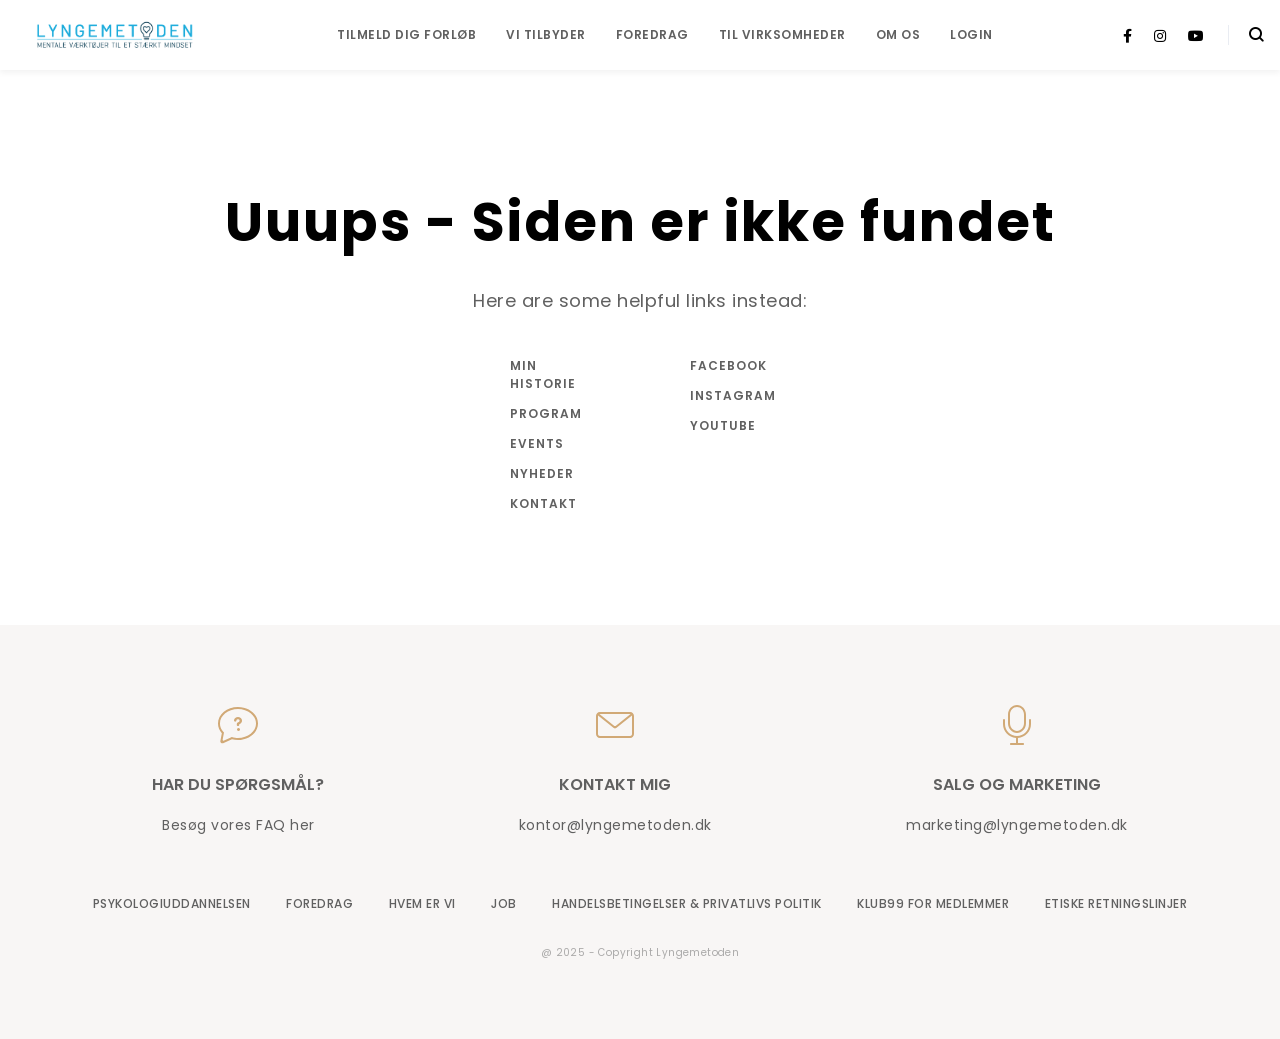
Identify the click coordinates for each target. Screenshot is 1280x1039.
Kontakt (543, 503)
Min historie (543, 374)
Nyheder (542, 473)
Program (546, 413)
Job (504, 903)
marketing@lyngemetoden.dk (1017, 825)
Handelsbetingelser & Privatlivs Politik (687, 903)
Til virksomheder (782, 34)
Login (971, 34)
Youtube (723, 425)
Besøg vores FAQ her (238, 825)
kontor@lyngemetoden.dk (615, 825)
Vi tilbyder (546, 34)
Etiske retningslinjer (1116, 903)
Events (537, 443)
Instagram (730, 395)
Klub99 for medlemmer (933, 903)
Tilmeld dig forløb (406, 34)
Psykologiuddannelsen (172, 903)
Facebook (728, 365)
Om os (898, 34)
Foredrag (652, 34)
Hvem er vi (422, 903)
